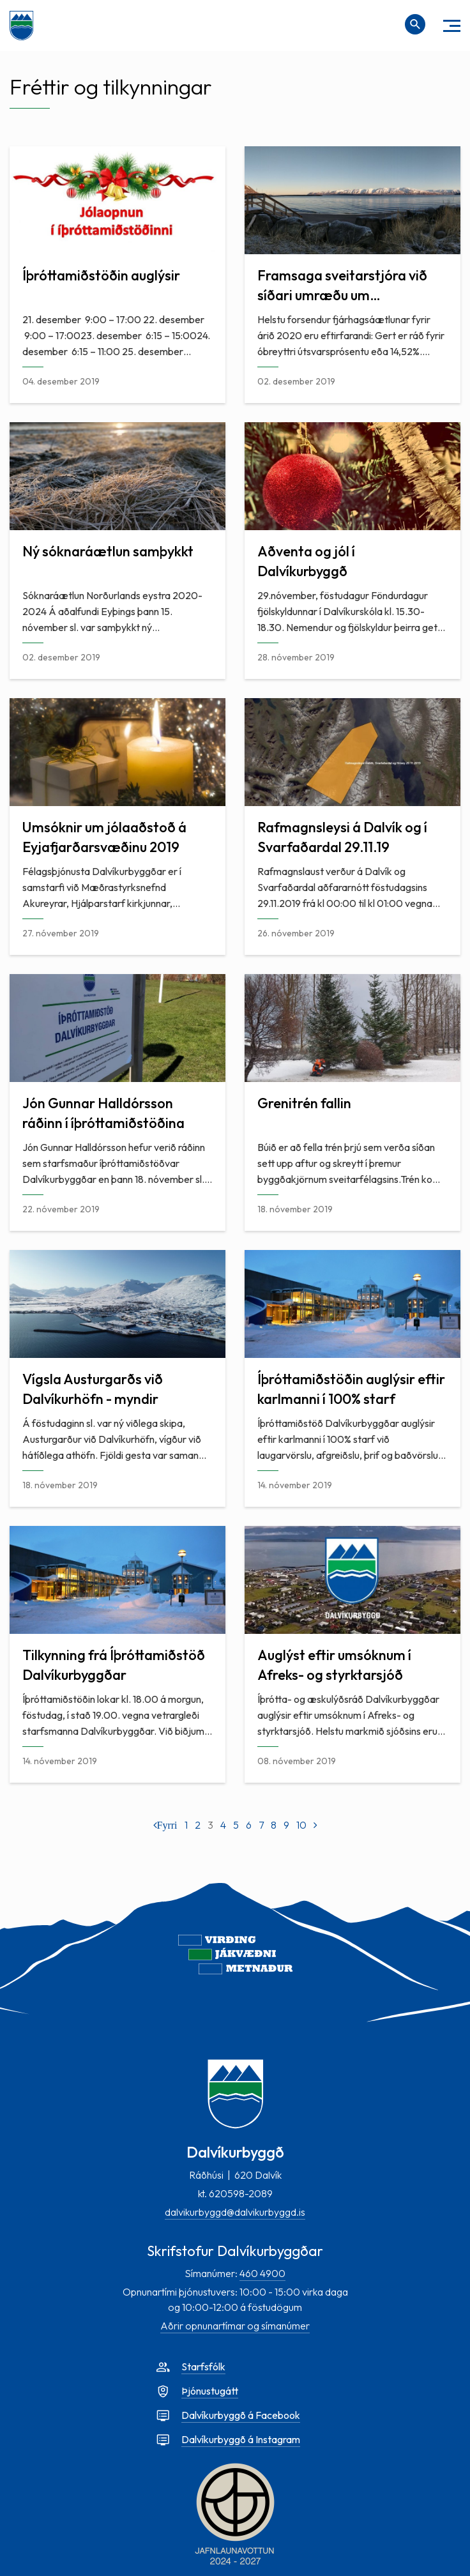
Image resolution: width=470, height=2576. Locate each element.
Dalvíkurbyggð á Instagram (240, 2439)
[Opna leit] (415, 24)
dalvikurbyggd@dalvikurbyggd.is (235, 2212)
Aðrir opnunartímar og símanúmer (235, 2325)
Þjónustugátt (209, 2390)
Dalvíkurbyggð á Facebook (240, 2415)
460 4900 (262, 2273)
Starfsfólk (203, 2366)
